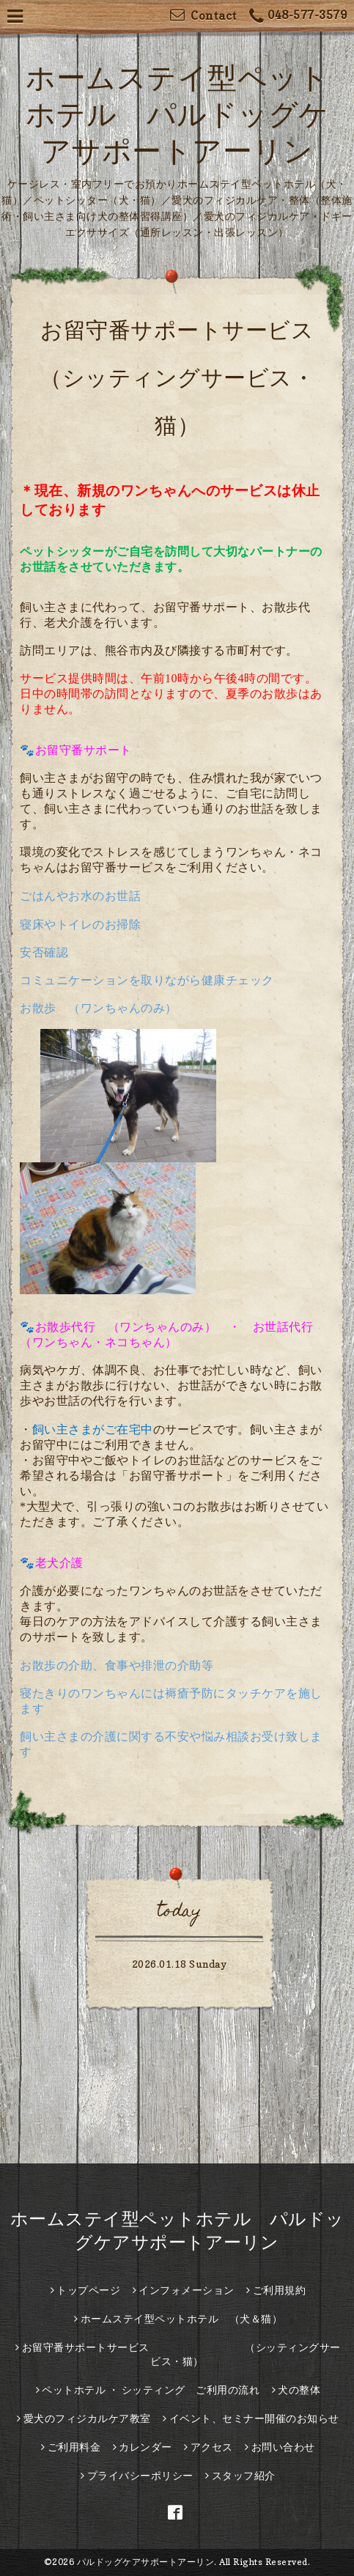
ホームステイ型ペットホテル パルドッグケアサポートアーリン (177, 113)
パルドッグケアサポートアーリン (146, 2561)
